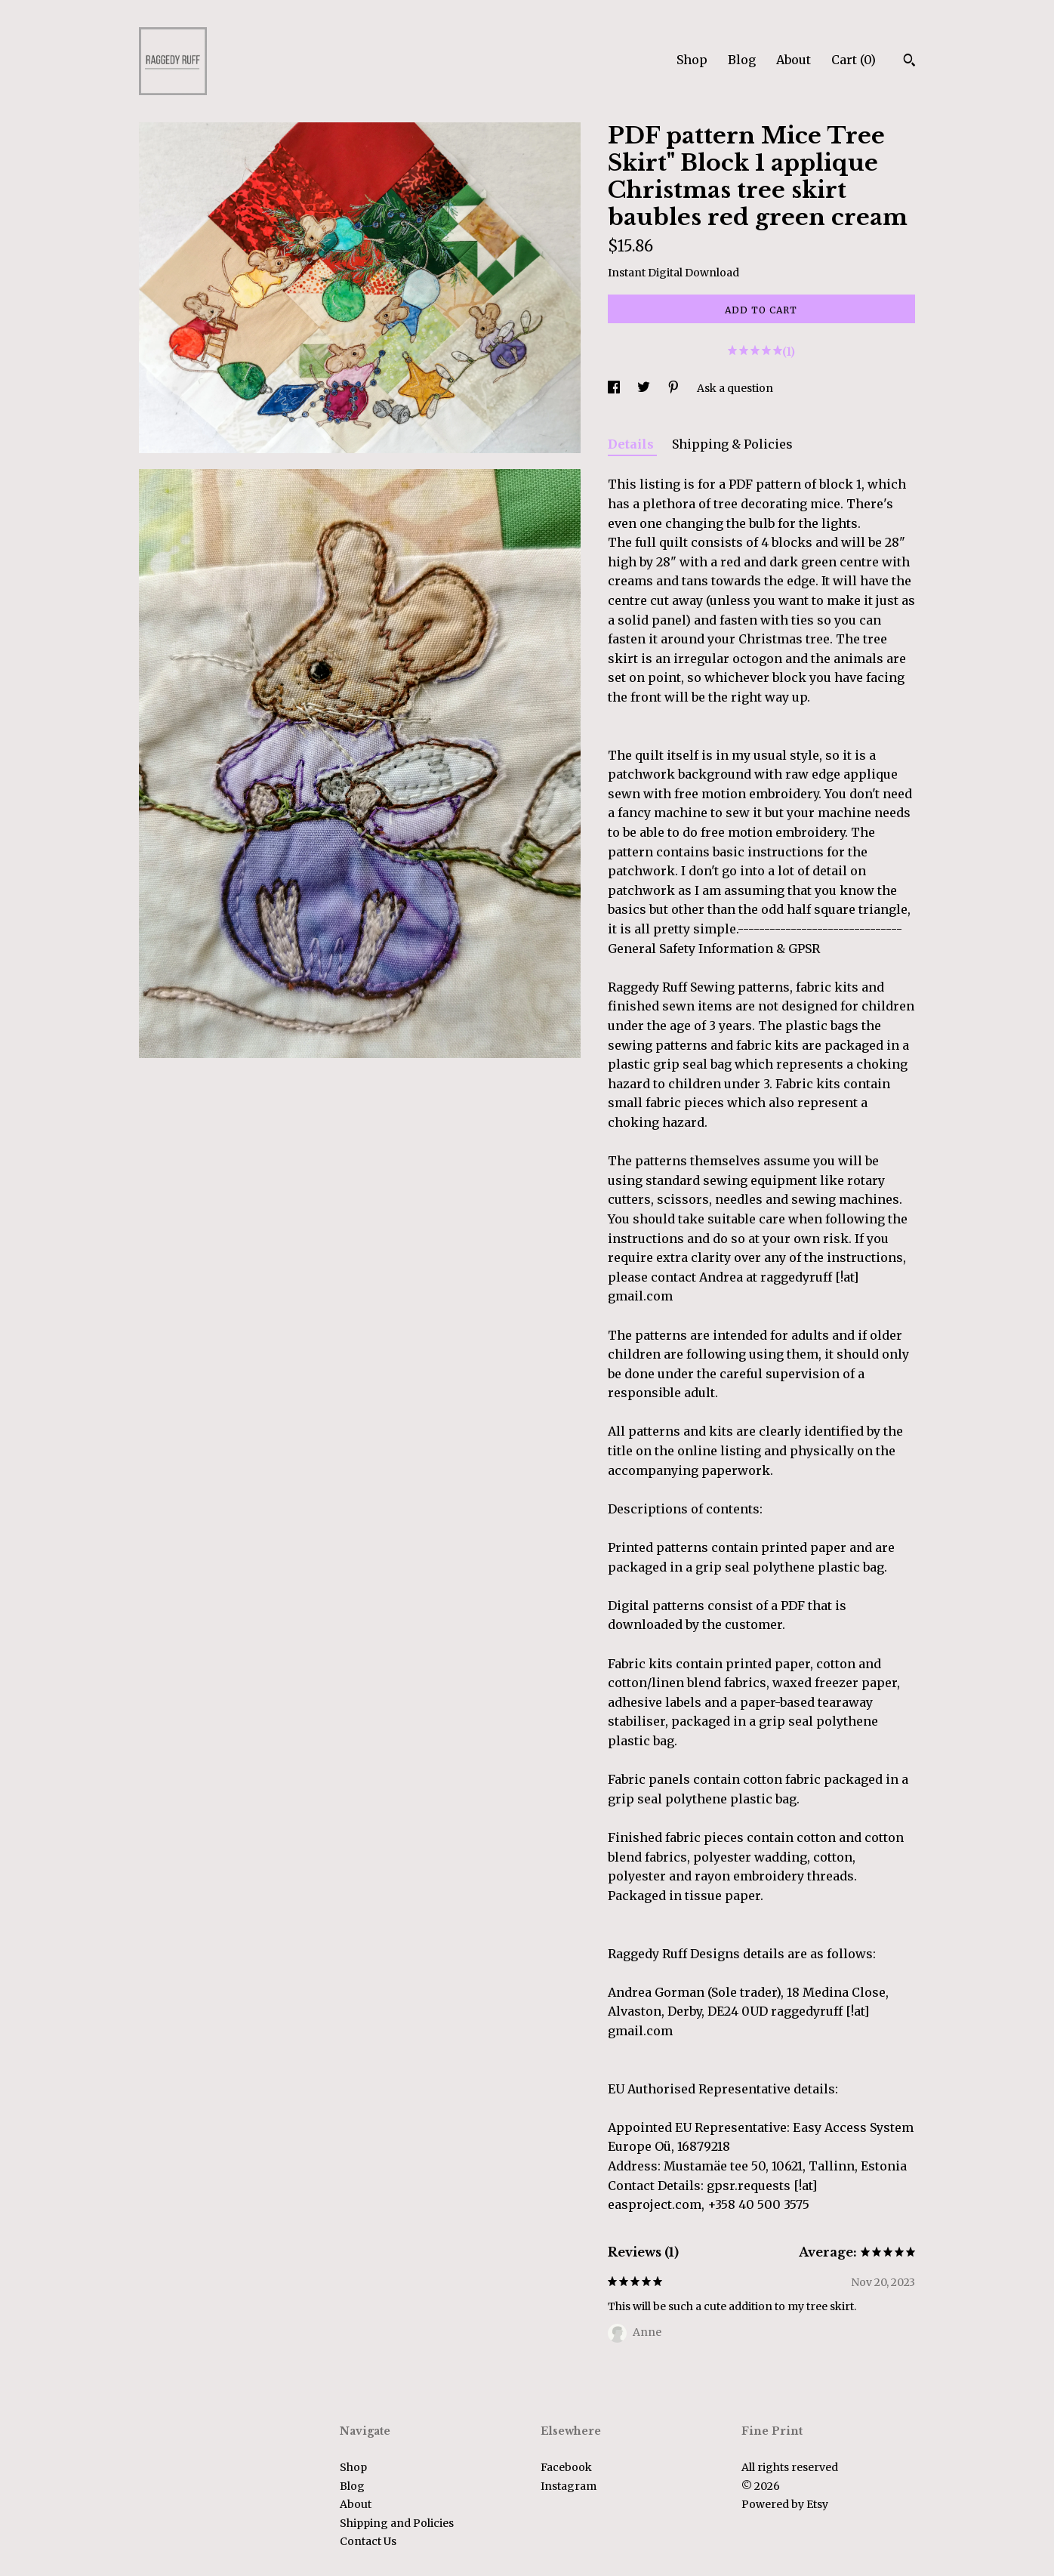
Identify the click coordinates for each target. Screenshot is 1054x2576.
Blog (742, 59)
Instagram (568, 2486)
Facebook (566, 2467)
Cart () (853, 59)
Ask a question (735, 388)
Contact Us (368, 2541)
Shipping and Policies (397, 2523)
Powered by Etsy (784, 2504)
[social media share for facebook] (615, 388)
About (793, 59)
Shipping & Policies (732, 444)
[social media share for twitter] (644, 388)
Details (632, 444)
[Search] (909, 62)
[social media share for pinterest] (674, 388)
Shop (691, 59)
